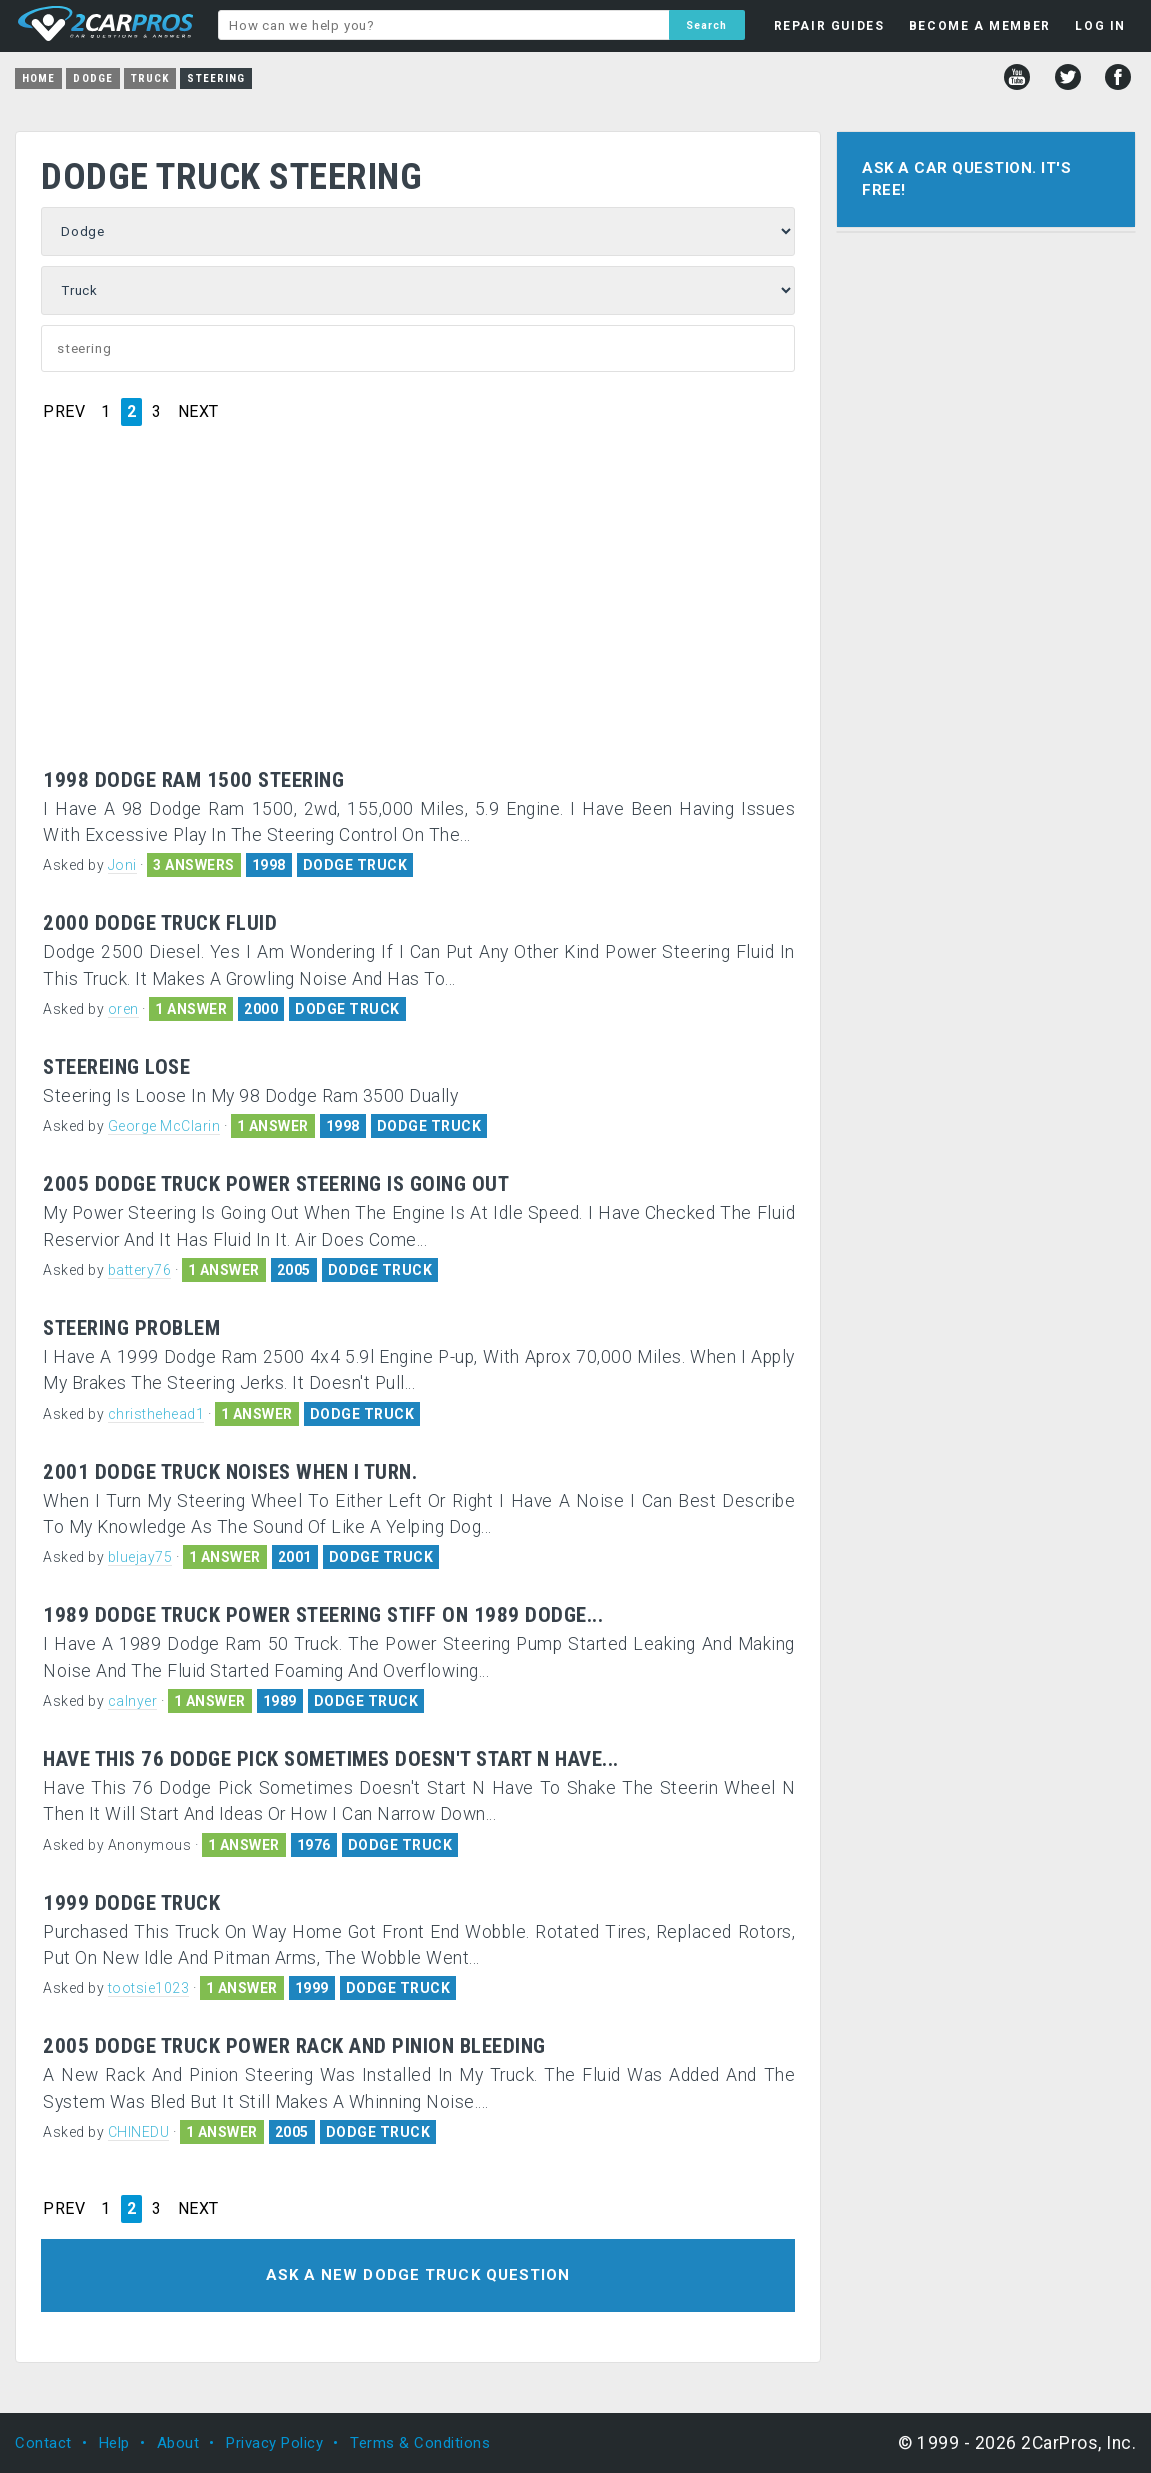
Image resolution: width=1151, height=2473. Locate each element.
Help (114, 2443)
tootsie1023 (149, 1988)
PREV (64, 412)
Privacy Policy (274, 2443)
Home (38, 78)
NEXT (198, 412)
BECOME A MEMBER (980, 26)
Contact (43, 2443)
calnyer (133, 1701)
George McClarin (164, 1126)
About (178, 2443)
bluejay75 (140, 1557)
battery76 (140, 1270)
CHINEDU (139, 2132)
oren (123, 1009)
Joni (122, 865)
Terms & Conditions (420, 2443)
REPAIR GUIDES (829, 26)
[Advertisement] (419, 619)
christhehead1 (156, 1414)
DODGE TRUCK (355, 865)
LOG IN (1100, 26)
